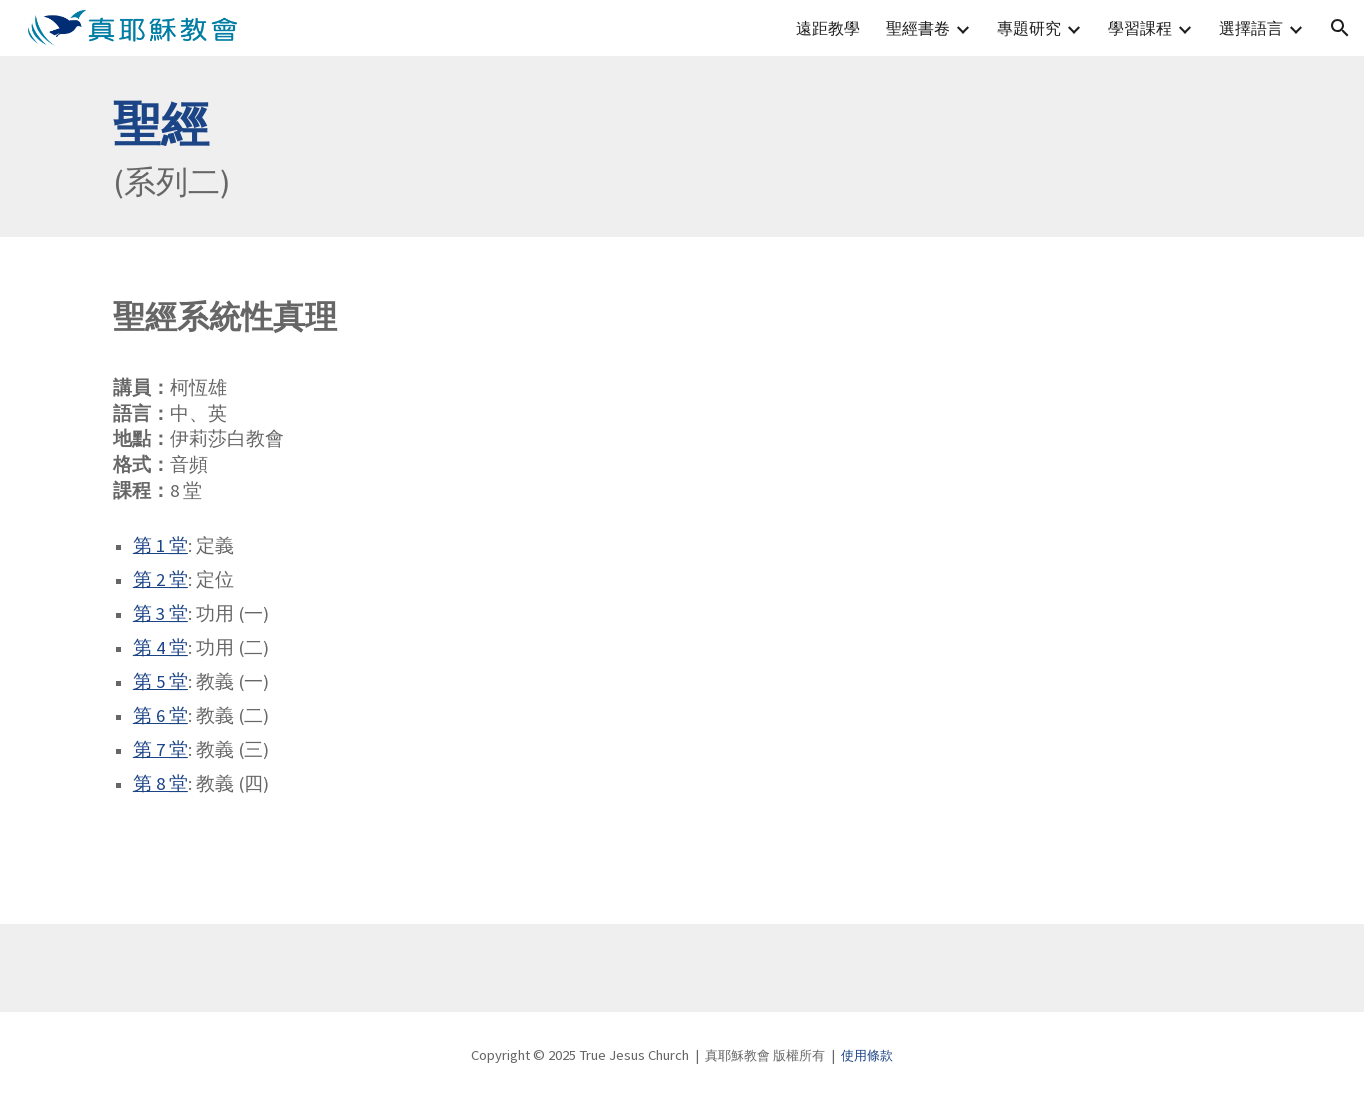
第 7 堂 (160, 749)
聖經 (161, 124)
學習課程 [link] (1140, 28)
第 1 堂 (160, 545)
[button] (1340, 28)
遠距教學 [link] (828, 28)
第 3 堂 (160, 613)
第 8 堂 (160, 783)
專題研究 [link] (1029, 28)
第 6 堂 (160, 715)
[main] (682, 146)
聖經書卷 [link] (918, 28)
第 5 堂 (160, 681)
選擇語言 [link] (1251, 28)
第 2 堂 (160, 579)
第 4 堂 (160, 647)
